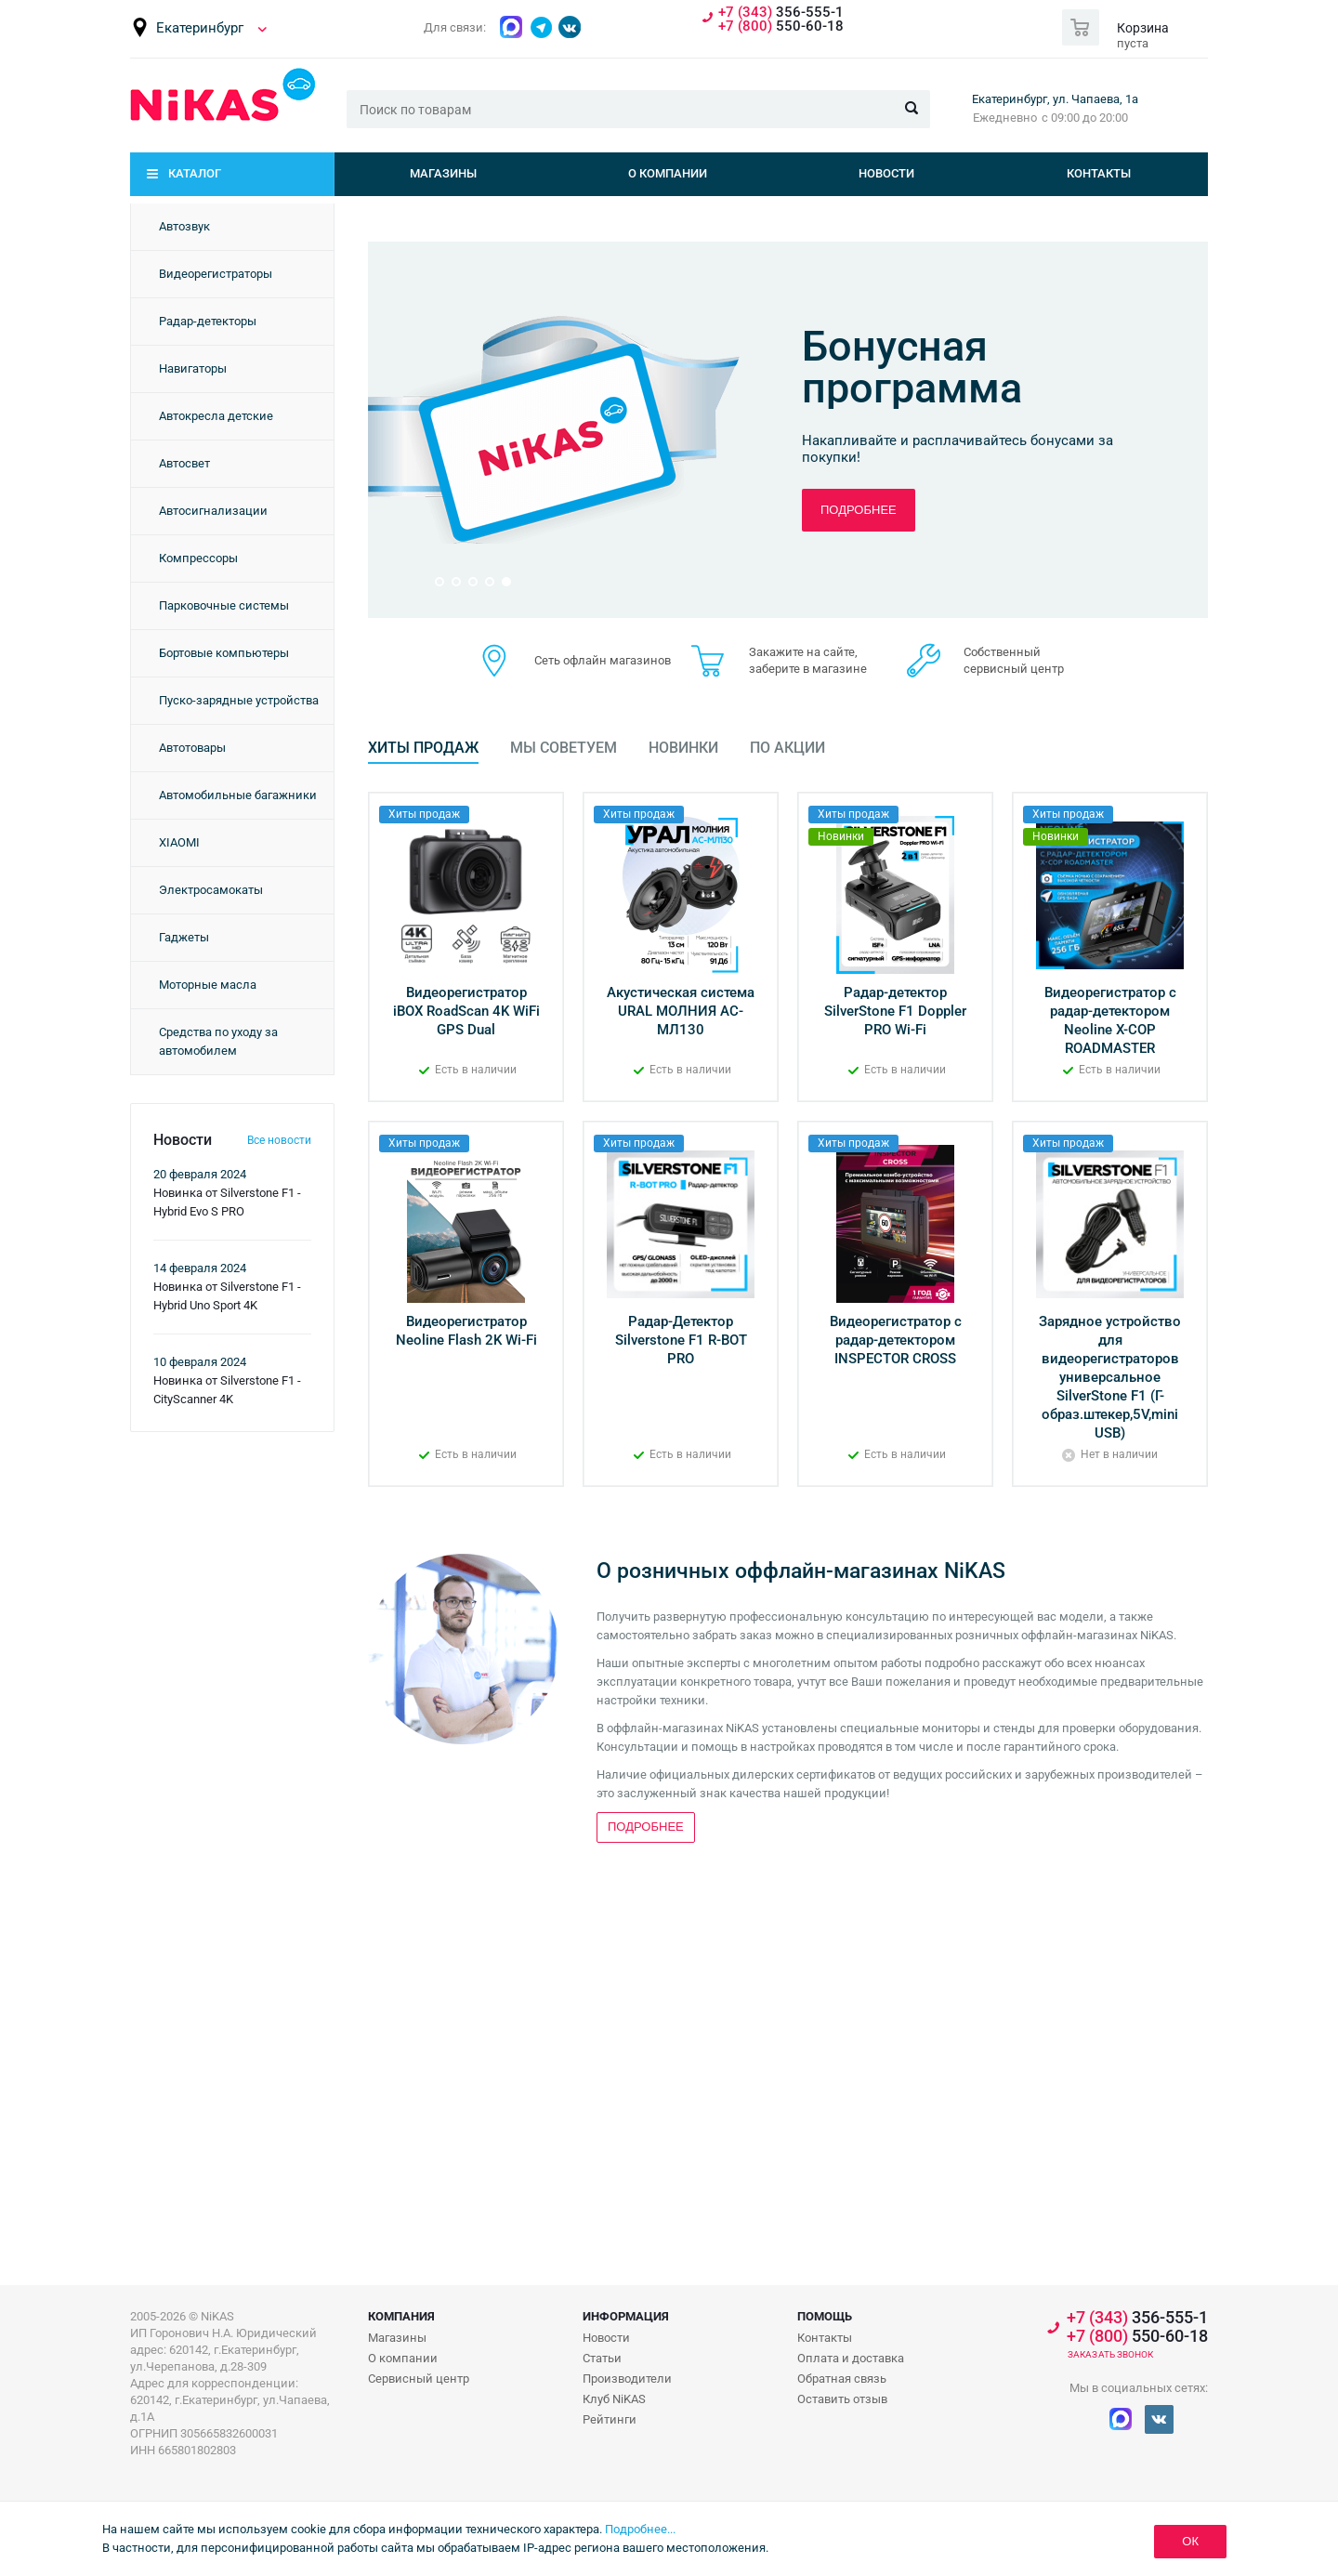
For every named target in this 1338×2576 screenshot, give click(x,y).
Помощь (824, 2316)
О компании (667, 173)
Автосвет (184, 463)
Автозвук (184, 226)
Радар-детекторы (207, 321)
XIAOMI (179, 842)
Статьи (602, 2358)
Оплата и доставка (850, 2358)
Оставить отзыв (842, 2399)
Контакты (1099, 173)
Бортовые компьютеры (224, 653)
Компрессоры (198, 558)
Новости (886, 173)
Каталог (194, 173)
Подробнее (858, 510)
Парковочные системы (224, 605)
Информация (626, 2316)
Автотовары (192, 748)
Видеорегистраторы (215, 274)
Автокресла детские (216, 416)
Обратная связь (841, 2378)
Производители (627, 2378)
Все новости (279, 1140)
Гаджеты (184, 937)
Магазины (443, 173)
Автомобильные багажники (238, 795)
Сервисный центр (418, 2378)
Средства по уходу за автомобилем (218, 1041)
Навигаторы (193, 368)
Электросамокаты (211, 890)
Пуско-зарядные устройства (239, 700)
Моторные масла (207, 985)
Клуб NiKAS (614, 2399)
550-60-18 (781, 26)
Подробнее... (640, 2529)
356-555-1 (781, 13)
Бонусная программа (912, 367)
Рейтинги (609, 2419)
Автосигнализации (213, 511)
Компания (401, 2316)
